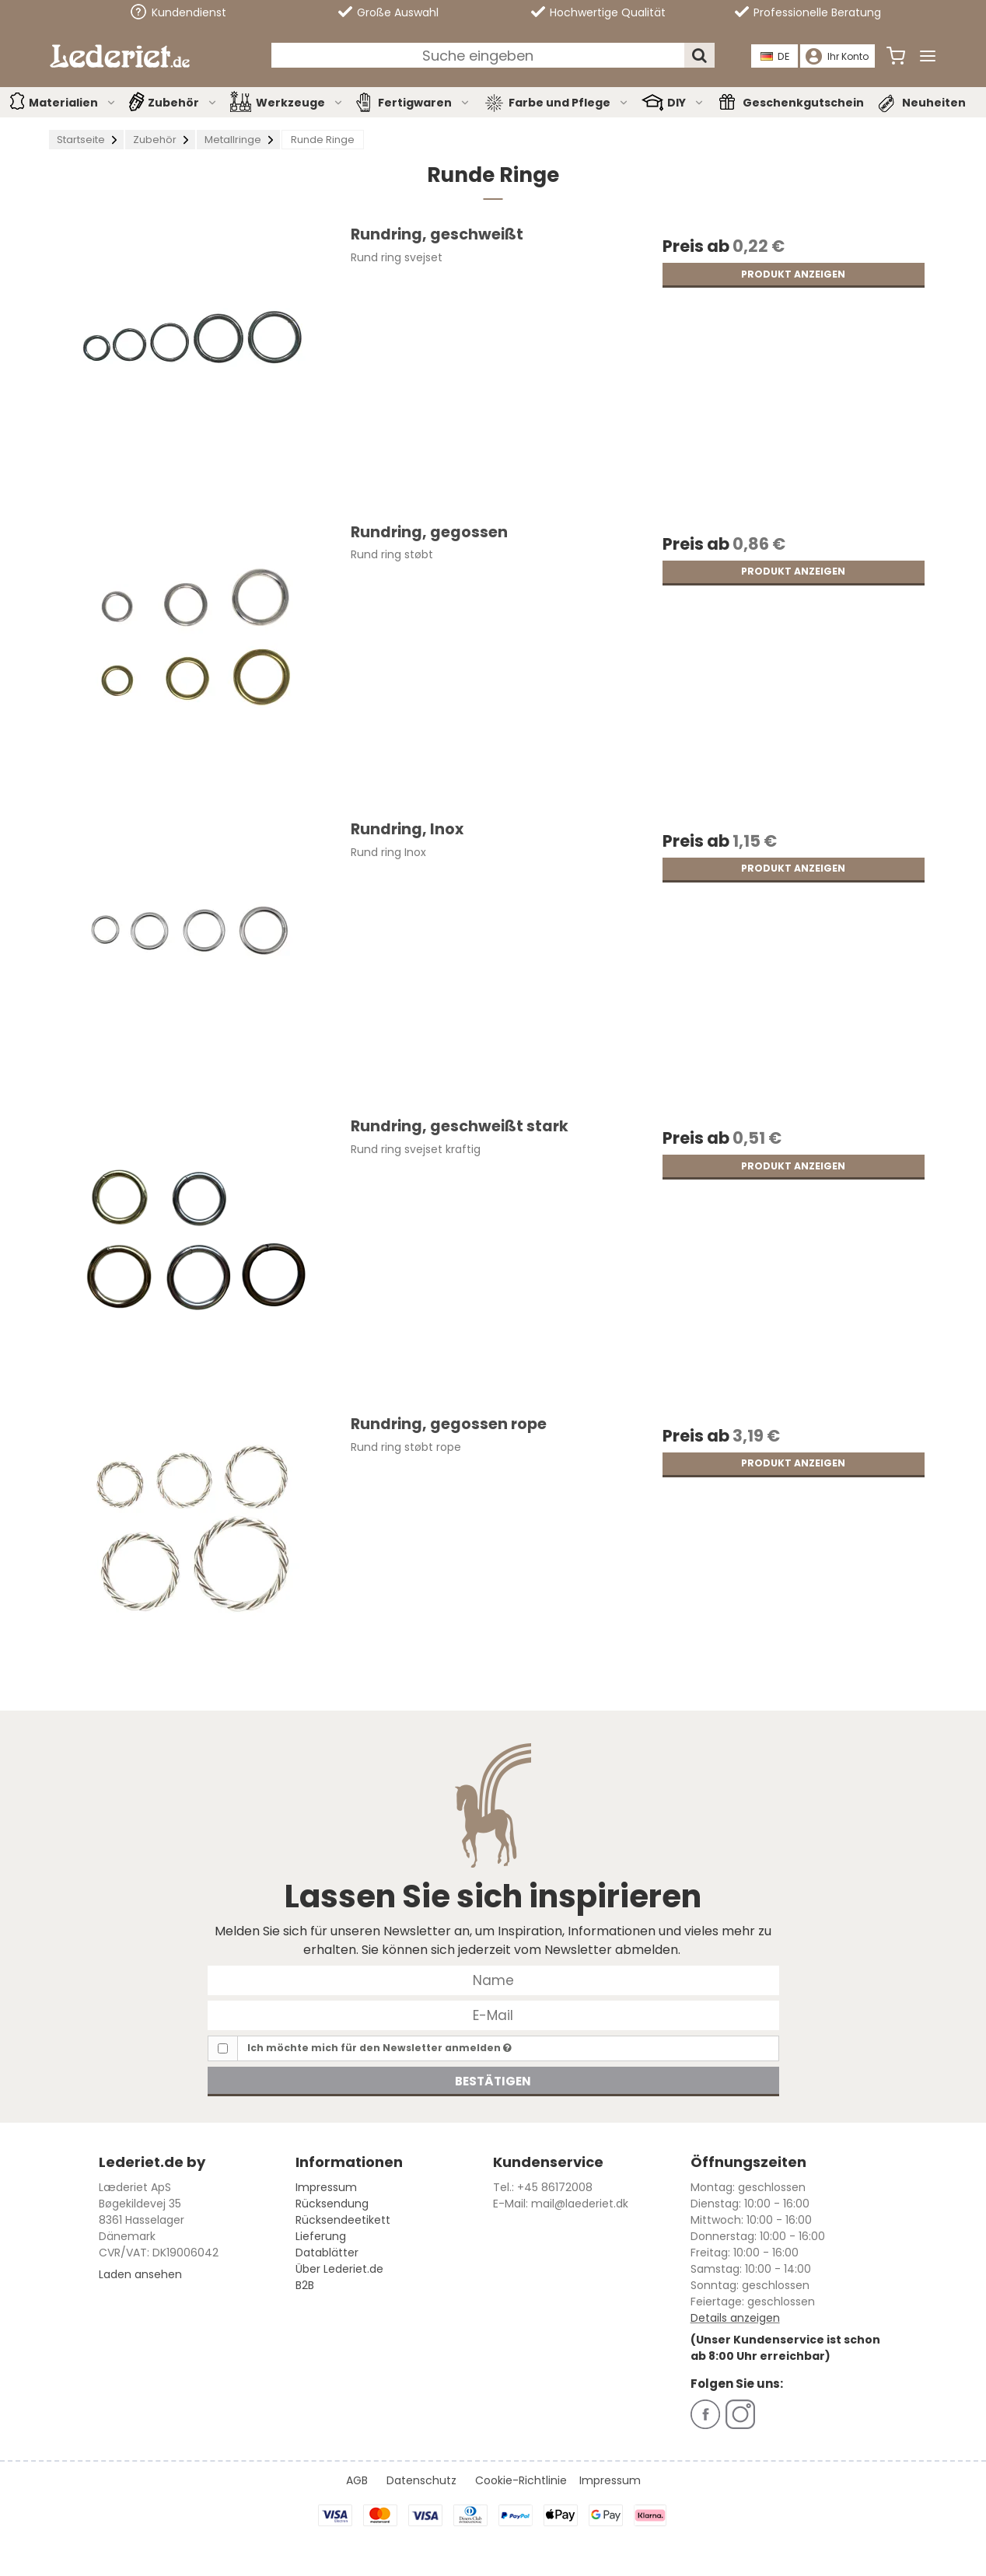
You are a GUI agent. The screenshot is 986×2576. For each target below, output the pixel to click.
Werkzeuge (300, 102)
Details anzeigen (735, 2318)
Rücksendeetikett (342, 2220)
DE (775, 56)
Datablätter (326, 2252)
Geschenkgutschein (803, 102)
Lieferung (320, 2236)
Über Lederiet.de (339, 2269)
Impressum (326, 2187)
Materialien (73, 102)
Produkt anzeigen (793, 274)
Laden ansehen (140, 2274)
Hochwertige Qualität (598, 12)
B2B (304, 2285)
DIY (686, 102)
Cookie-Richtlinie (521, 2480)
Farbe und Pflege (569, 102)
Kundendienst (178, 12)
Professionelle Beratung (808, 12)
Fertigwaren (424, 102)
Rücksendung (332, 2203)
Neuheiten (934, 102)
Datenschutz (421, 2480)
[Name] (493, 1979)
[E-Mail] (493, 2014)
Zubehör (183, 102)
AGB (357, 2480)
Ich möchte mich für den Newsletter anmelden (379, 2047)
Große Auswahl (388, 12)
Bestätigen (493, 2081)
